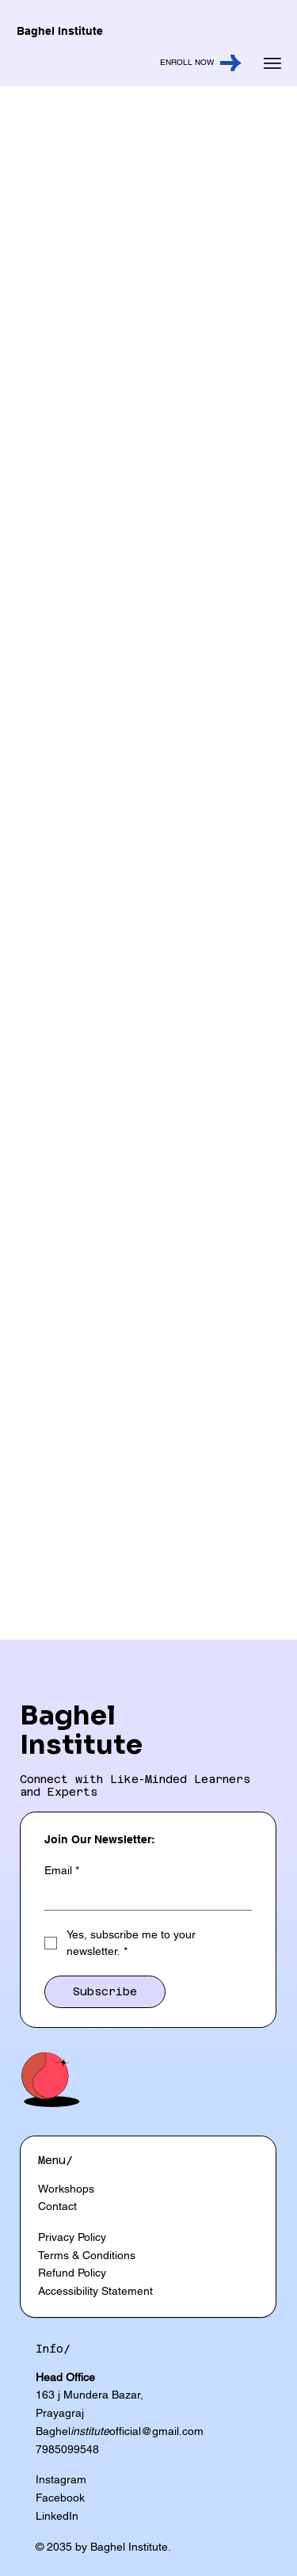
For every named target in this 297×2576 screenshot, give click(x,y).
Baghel (68, 1715)
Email (61, 1870)
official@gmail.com (156, 2431)
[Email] (143, 1897)
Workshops (66, 2188)
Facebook (60, 2497)
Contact (57, 2206)
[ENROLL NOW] (129, 62)
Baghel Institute (60, 31)
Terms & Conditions (86, 2255)
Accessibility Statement (95, 2290)
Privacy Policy (72, 2237)
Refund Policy (72, 2272)
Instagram (61, 2479)
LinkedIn (57, 2515)
